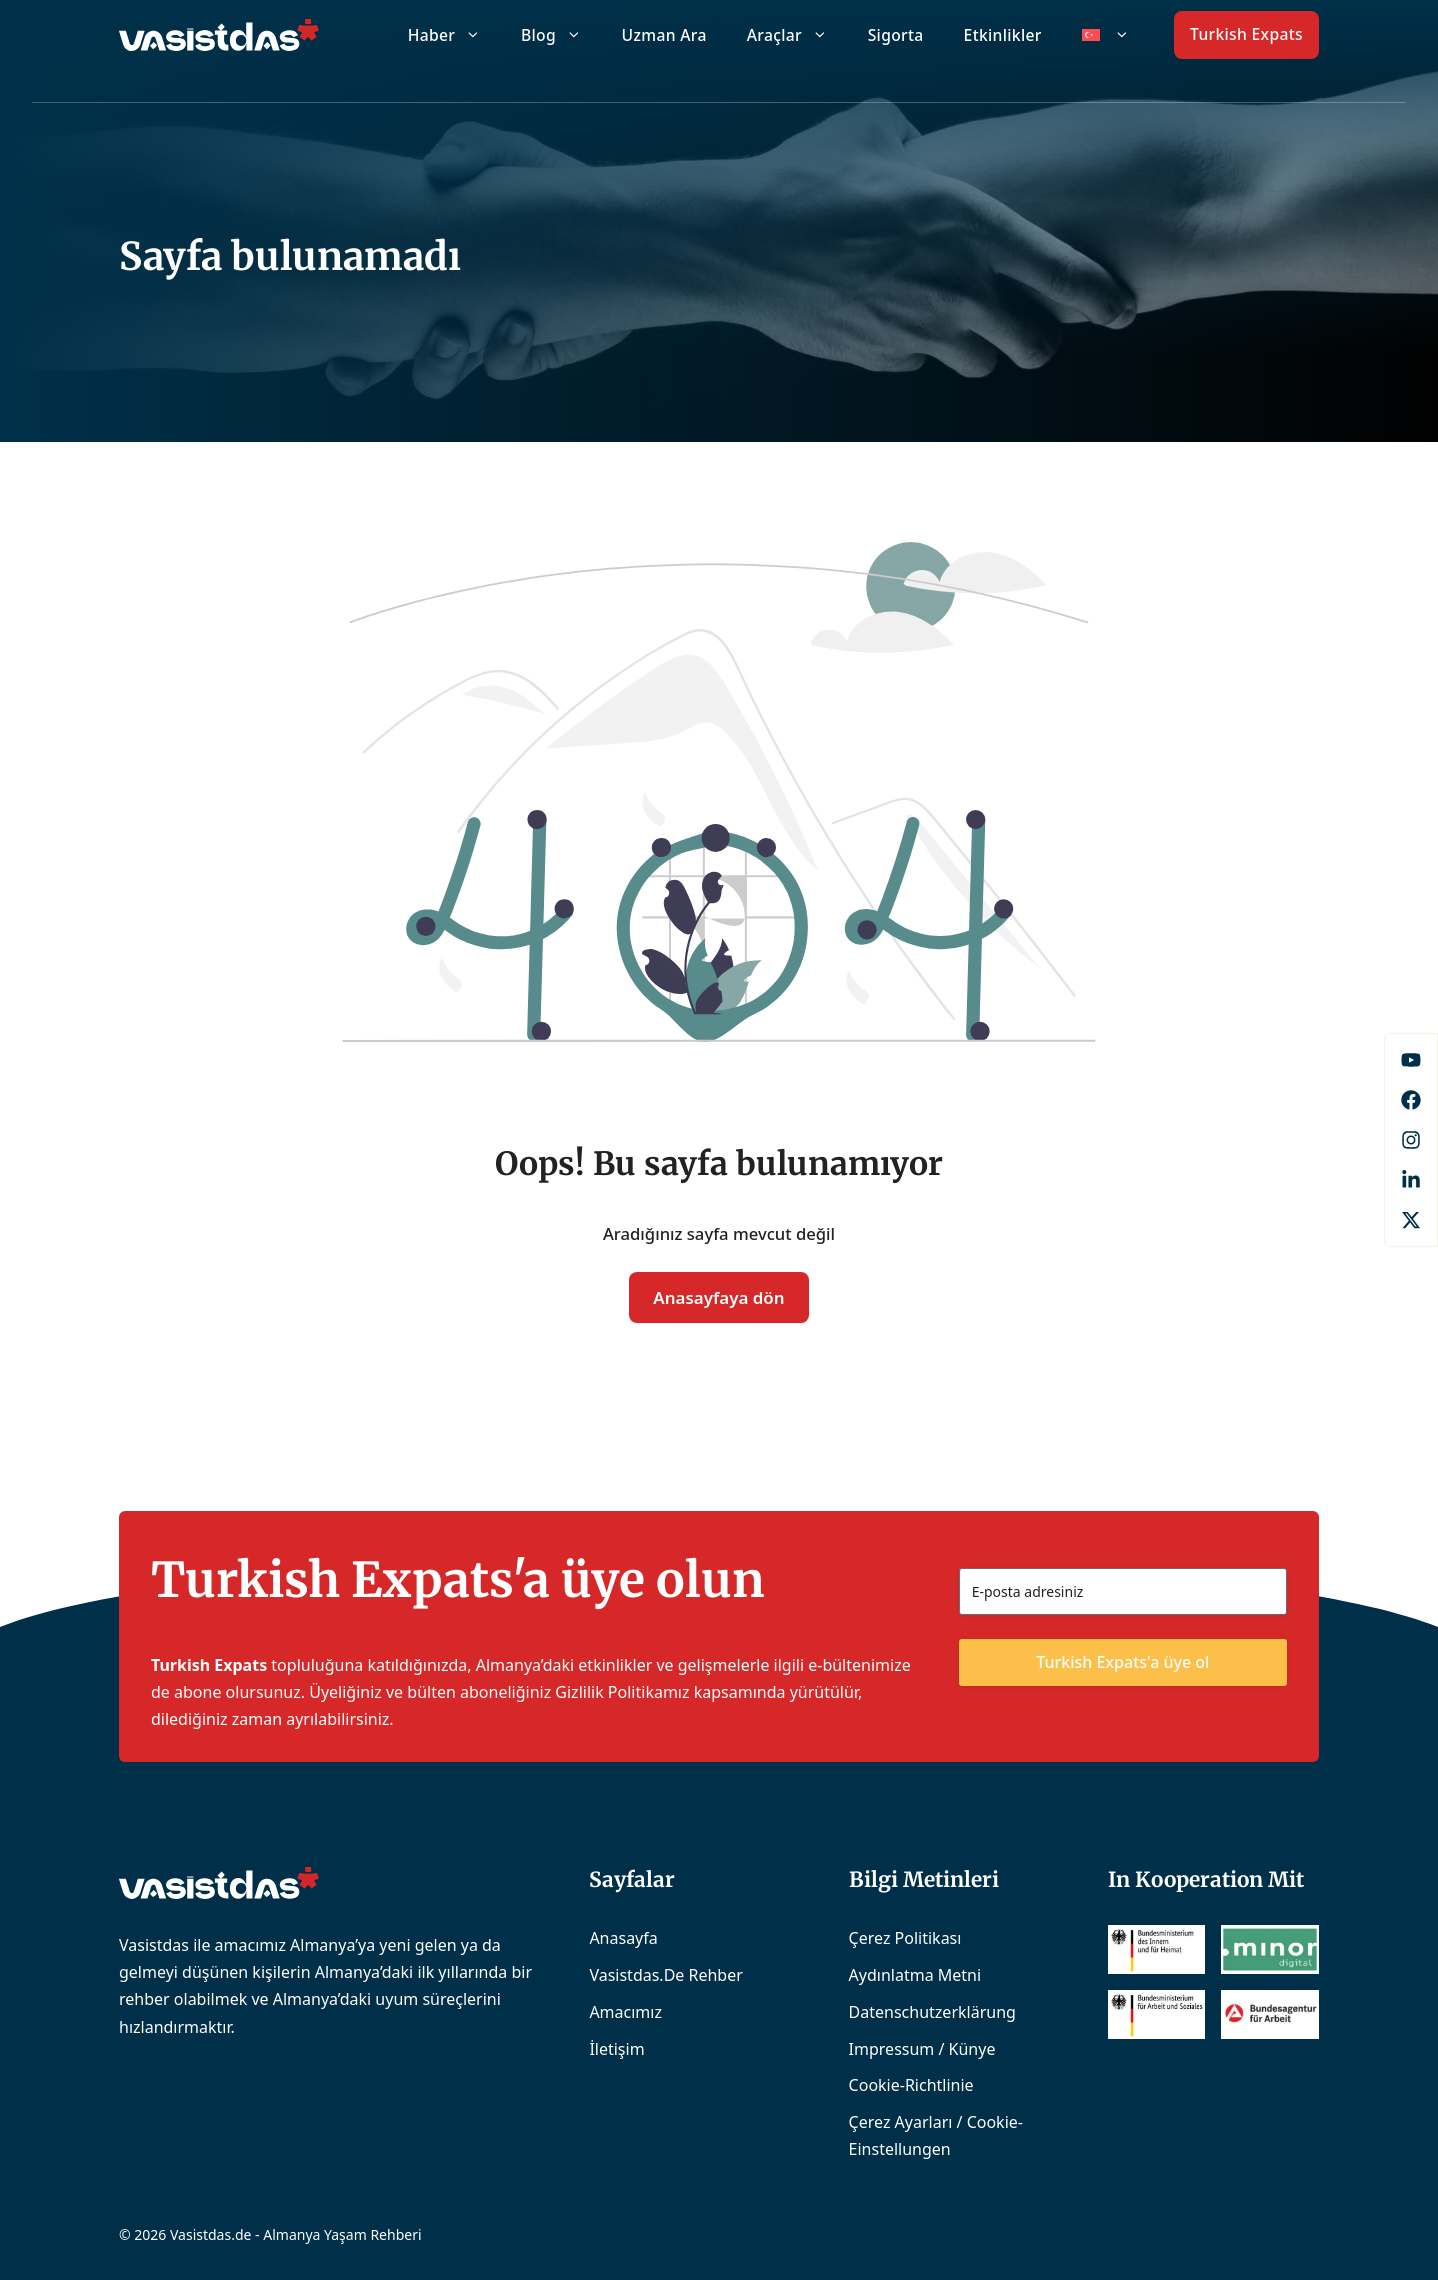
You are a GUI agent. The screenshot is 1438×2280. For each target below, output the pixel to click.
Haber (454, 35)
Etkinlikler (1003, 35)
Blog (561, 35)
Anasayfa (623, 1938)
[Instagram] (1411, 1140)
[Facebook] (1411, 1060)
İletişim (616, 2049)
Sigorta (896, 35)
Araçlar (797, 35)
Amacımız (625, 2012)
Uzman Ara (664, 35)
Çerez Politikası (905, 1938)
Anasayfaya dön (718, 1297)
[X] (1411, 1220)
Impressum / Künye (922, 2049)
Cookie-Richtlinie (911, 2085)
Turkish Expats (1246, 34)
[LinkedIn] (1411, 1180)
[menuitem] (1106, 35)
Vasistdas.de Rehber (665, 1975)
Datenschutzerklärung (932, 2012)
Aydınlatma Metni (915, 1975)
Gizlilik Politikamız (622, 1692)
